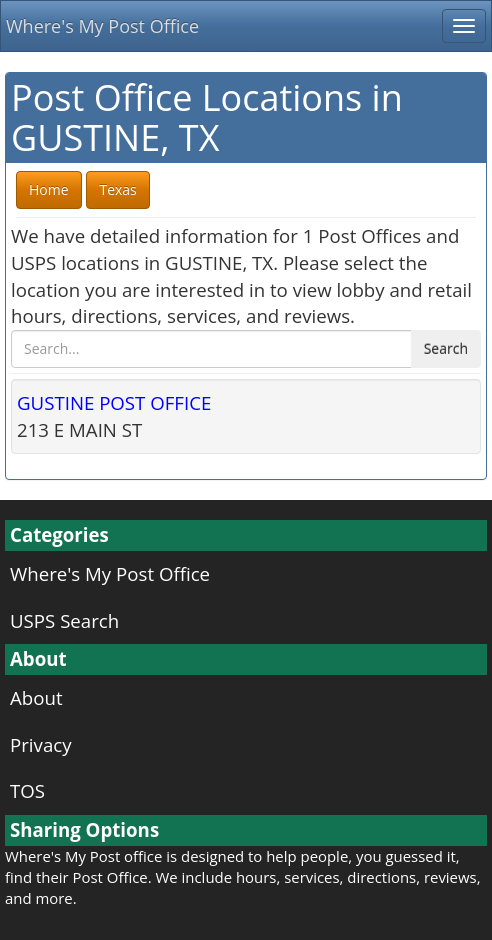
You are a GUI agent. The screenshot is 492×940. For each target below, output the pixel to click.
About (36, 697)
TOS (27, 790)
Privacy (41, 744)
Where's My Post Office (102, 26)
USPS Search (64, 620)
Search (446, 348)
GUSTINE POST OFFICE (114, 402)
